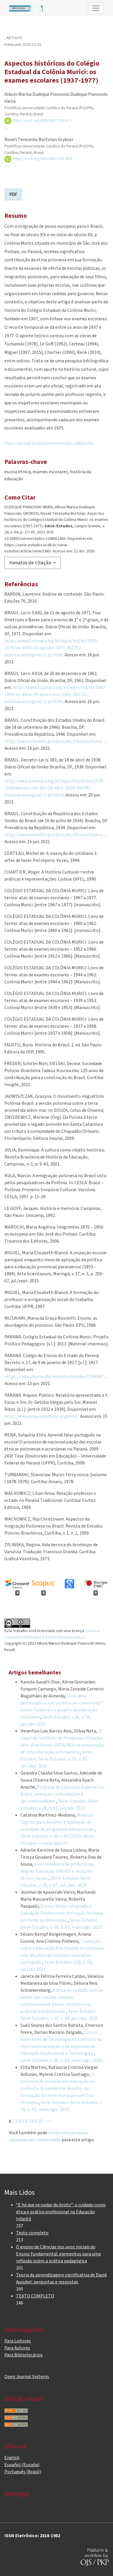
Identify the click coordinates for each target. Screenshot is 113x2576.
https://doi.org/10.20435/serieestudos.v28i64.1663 (48, 443)
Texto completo (32, 2233)
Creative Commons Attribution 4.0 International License (52, 1634)
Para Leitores (17, 2341)
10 (40, 2121)
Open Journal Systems (26, 2376)
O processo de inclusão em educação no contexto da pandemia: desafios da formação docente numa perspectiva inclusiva (57, 2088)
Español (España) (21, 2465)
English (12, 2458)
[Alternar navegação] (96, 8)
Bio (7, 128)
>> (49, 2121)
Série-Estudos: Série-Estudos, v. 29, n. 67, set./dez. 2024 (56, 1759)
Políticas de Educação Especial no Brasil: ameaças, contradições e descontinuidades (62, 1794)
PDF (13, 194)
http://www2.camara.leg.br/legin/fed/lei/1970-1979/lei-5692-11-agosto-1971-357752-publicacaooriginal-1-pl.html (51, 648)
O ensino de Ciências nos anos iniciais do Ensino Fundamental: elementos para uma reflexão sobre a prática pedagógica (58, 2254)
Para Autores (17, 2348)
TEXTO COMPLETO (35, 2296)
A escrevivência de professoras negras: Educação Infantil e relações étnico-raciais (57, 1871)
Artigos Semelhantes (35, 1673)
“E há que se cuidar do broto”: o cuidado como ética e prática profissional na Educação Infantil (61, 2212)
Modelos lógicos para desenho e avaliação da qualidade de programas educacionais (57, 1822)
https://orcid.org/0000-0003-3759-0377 (38, 120)
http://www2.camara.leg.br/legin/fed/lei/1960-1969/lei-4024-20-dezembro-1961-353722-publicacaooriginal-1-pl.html (55, 694)
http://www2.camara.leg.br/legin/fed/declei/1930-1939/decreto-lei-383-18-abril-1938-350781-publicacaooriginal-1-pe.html (54, 788)
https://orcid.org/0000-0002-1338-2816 (38, 158)
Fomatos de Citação (30, 563)
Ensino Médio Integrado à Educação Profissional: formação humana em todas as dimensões (61, 1913)
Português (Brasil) (22, 2472)
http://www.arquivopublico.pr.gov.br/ (41, 1416)
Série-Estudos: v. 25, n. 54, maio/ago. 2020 (61, 2060)
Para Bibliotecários (23, 2355)
